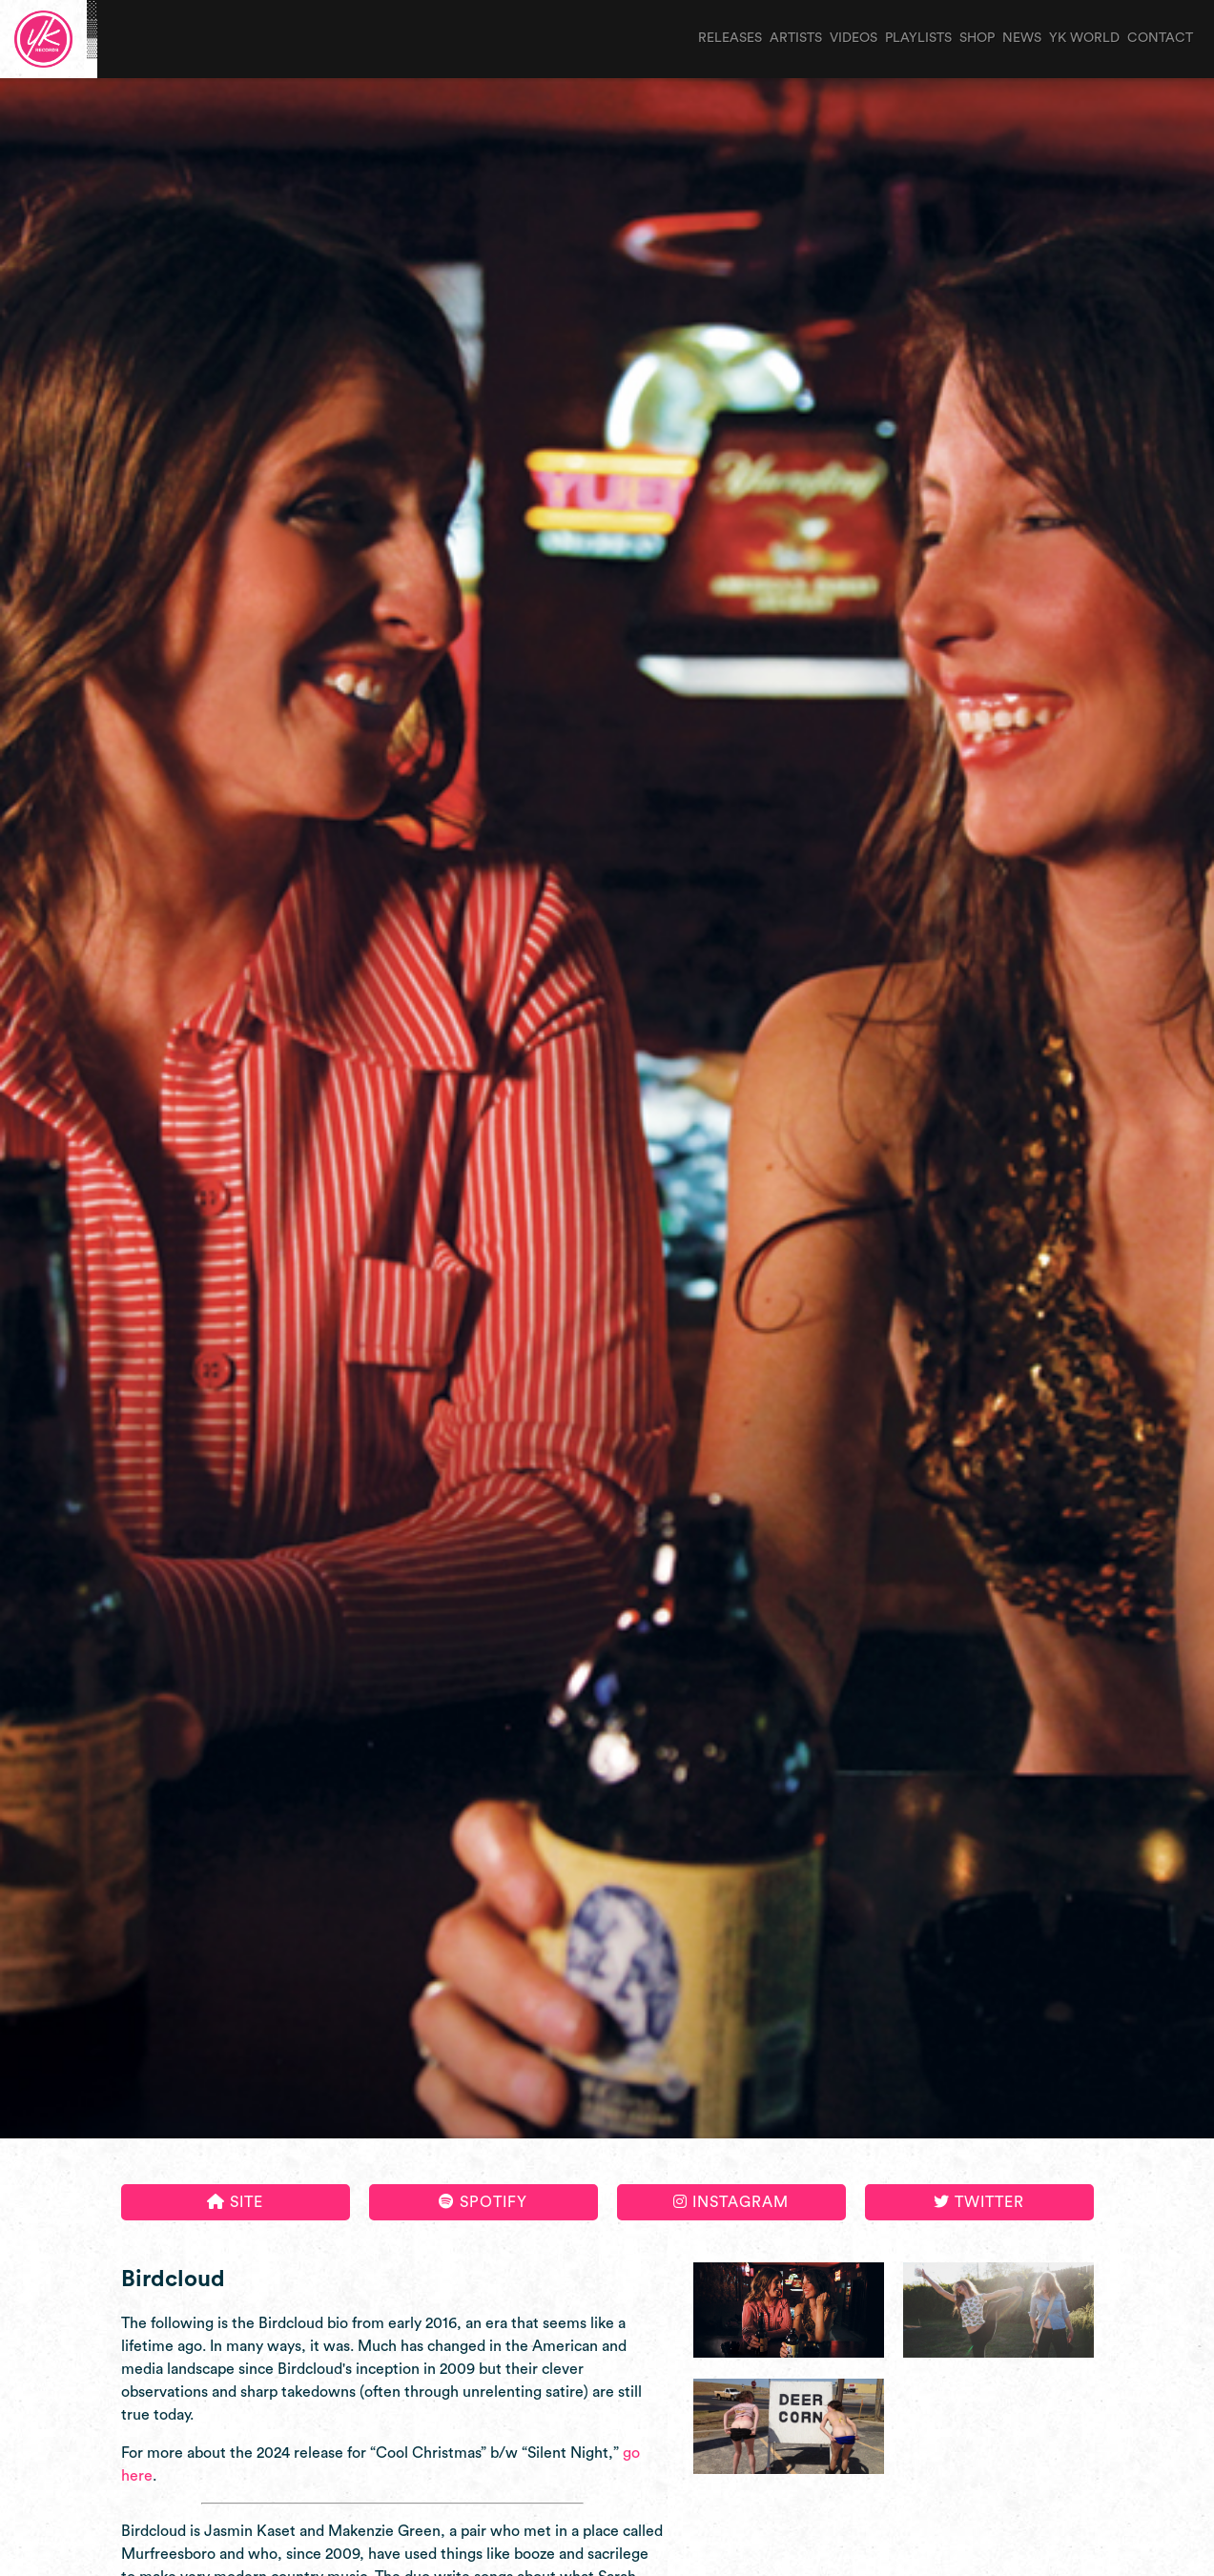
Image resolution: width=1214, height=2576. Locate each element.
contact (1160, 38)
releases (730, 38)
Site (235, 2202)
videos (853, 38)
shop (977, 38)
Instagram (731, 2202)
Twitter (979, 2202)
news (1021, 38)
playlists (918, 38)
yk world (1084, 38)
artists (796, 38)
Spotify (483, 2202)
